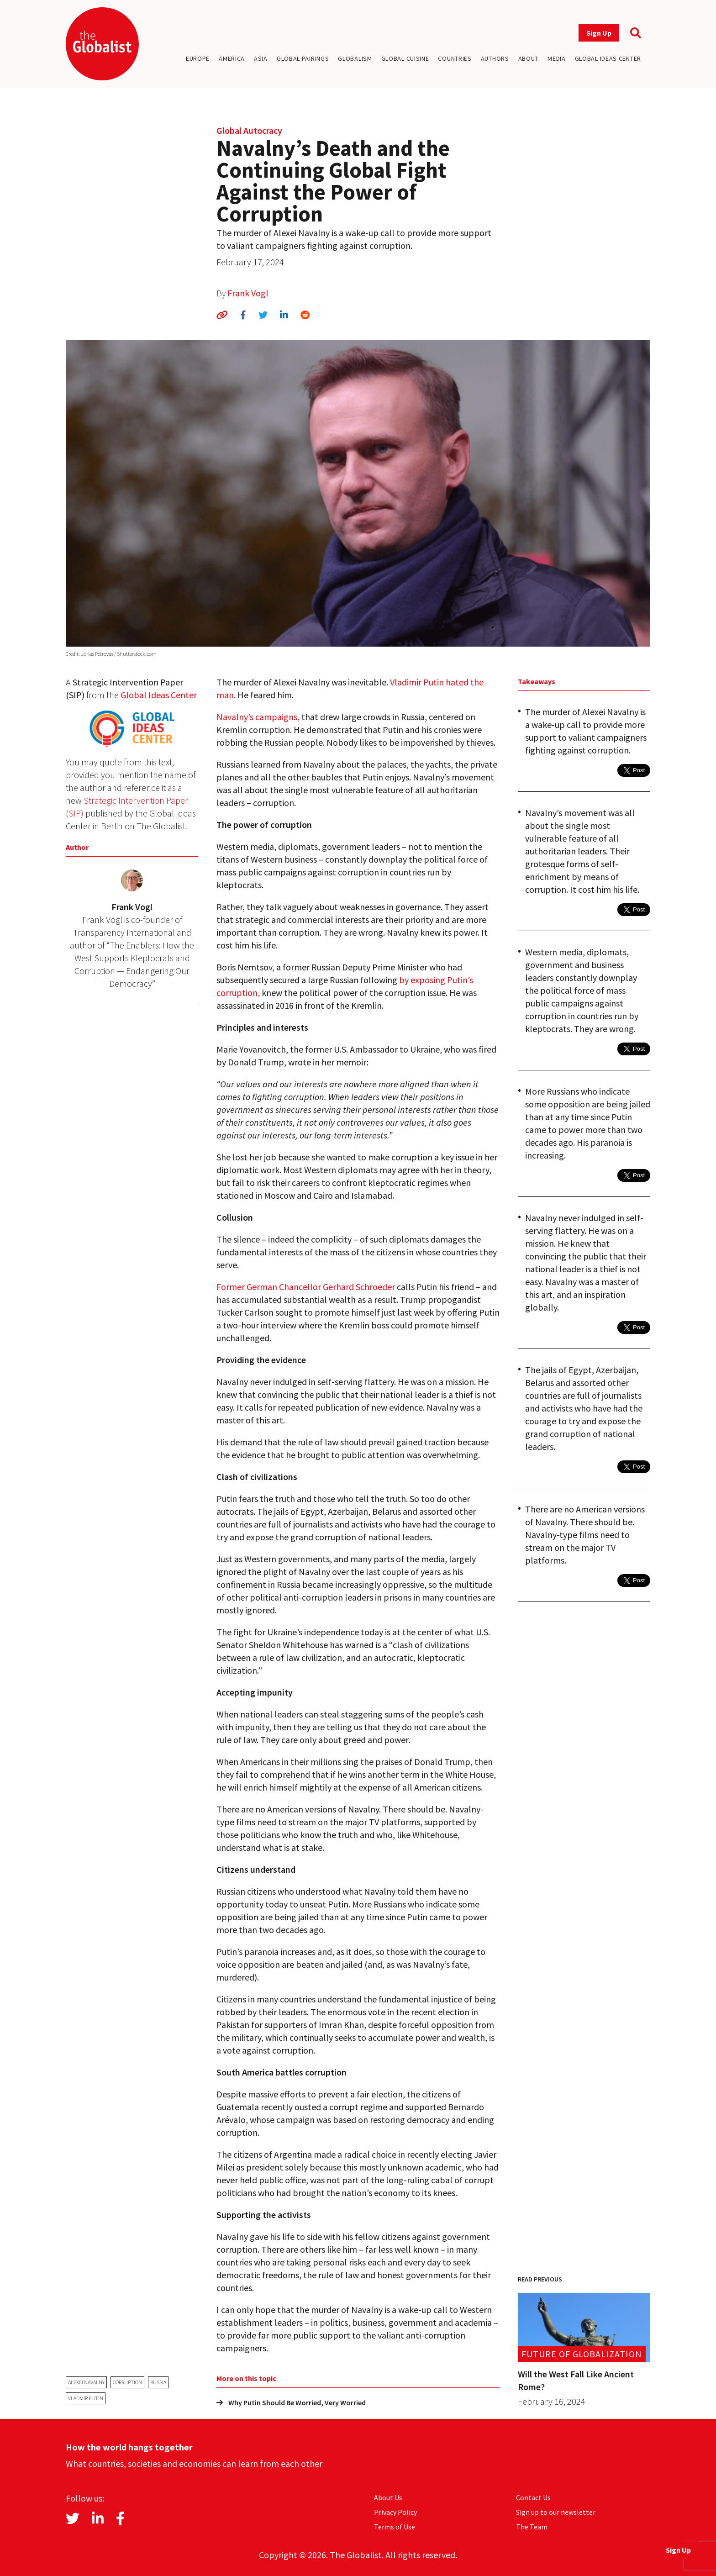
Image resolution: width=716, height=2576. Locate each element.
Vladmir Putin (85, 2398)
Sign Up (598, 32)
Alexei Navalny (86, 2382)
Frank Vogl (247, 293)
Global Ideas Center (608, 58)
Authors (495, 58)
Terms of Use (394, 2526)
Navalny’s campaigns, (258, 716)
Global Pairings (303, 58)
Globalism (355, 58)
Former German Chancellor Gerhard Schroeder (305, 1286)
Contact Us (533, 2497)
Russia (158, 2382)
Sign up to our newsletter (555, 2512)
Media (557, 58)
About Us (388, 2497)
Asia (261, 58)
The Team (532, 2526)
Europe (198, 58)
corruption (127, 2382)
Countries (454, 58)
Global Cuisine (405, 58)
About (528, 58)
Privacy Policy (395, 2512)
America (232, 58)
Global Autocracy (249, 130)
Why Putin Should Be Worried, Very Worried (291, 2402)
